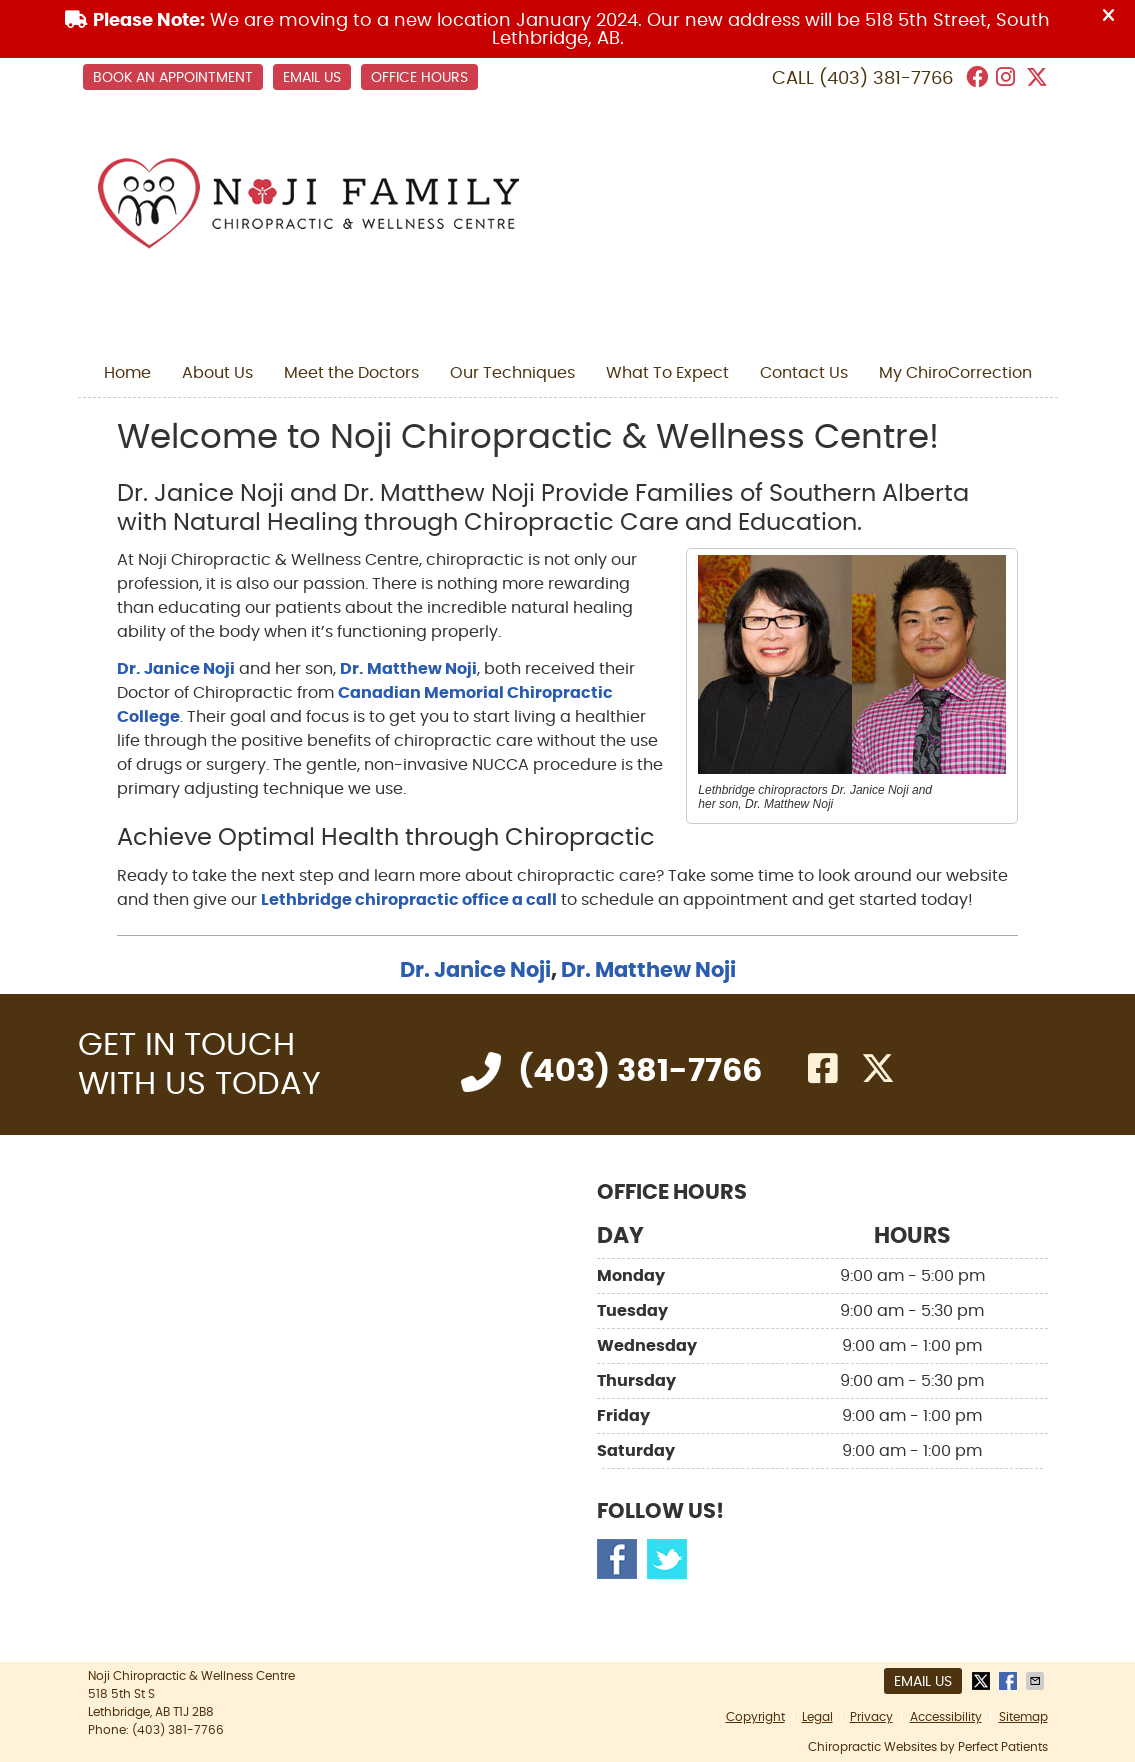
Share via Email (1037, 1681)
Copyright (755, 1717)
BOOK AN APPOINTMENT (173, 78)
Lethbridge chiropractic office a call (409, 900)
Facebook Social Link (617, 1559)
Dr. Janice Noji (176, 669)
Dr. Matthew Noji (408, 669)
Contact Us (804, 373)
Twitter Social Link (667, 1559)
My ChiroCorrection (955, 373)
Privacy (871, 1717)
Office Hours (419, 78)
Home (127, 373)
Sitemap (1023, 1717)
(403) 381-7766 (886, 79)
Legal (817, 1717)
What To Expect (667, 373)
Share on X (983, 1681)
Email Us (312, 78)
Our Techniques (512, 373)
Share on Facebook (1010, 1681)
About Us (217, 373)
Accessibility (946, 1717)
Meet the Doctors (351, 373)
